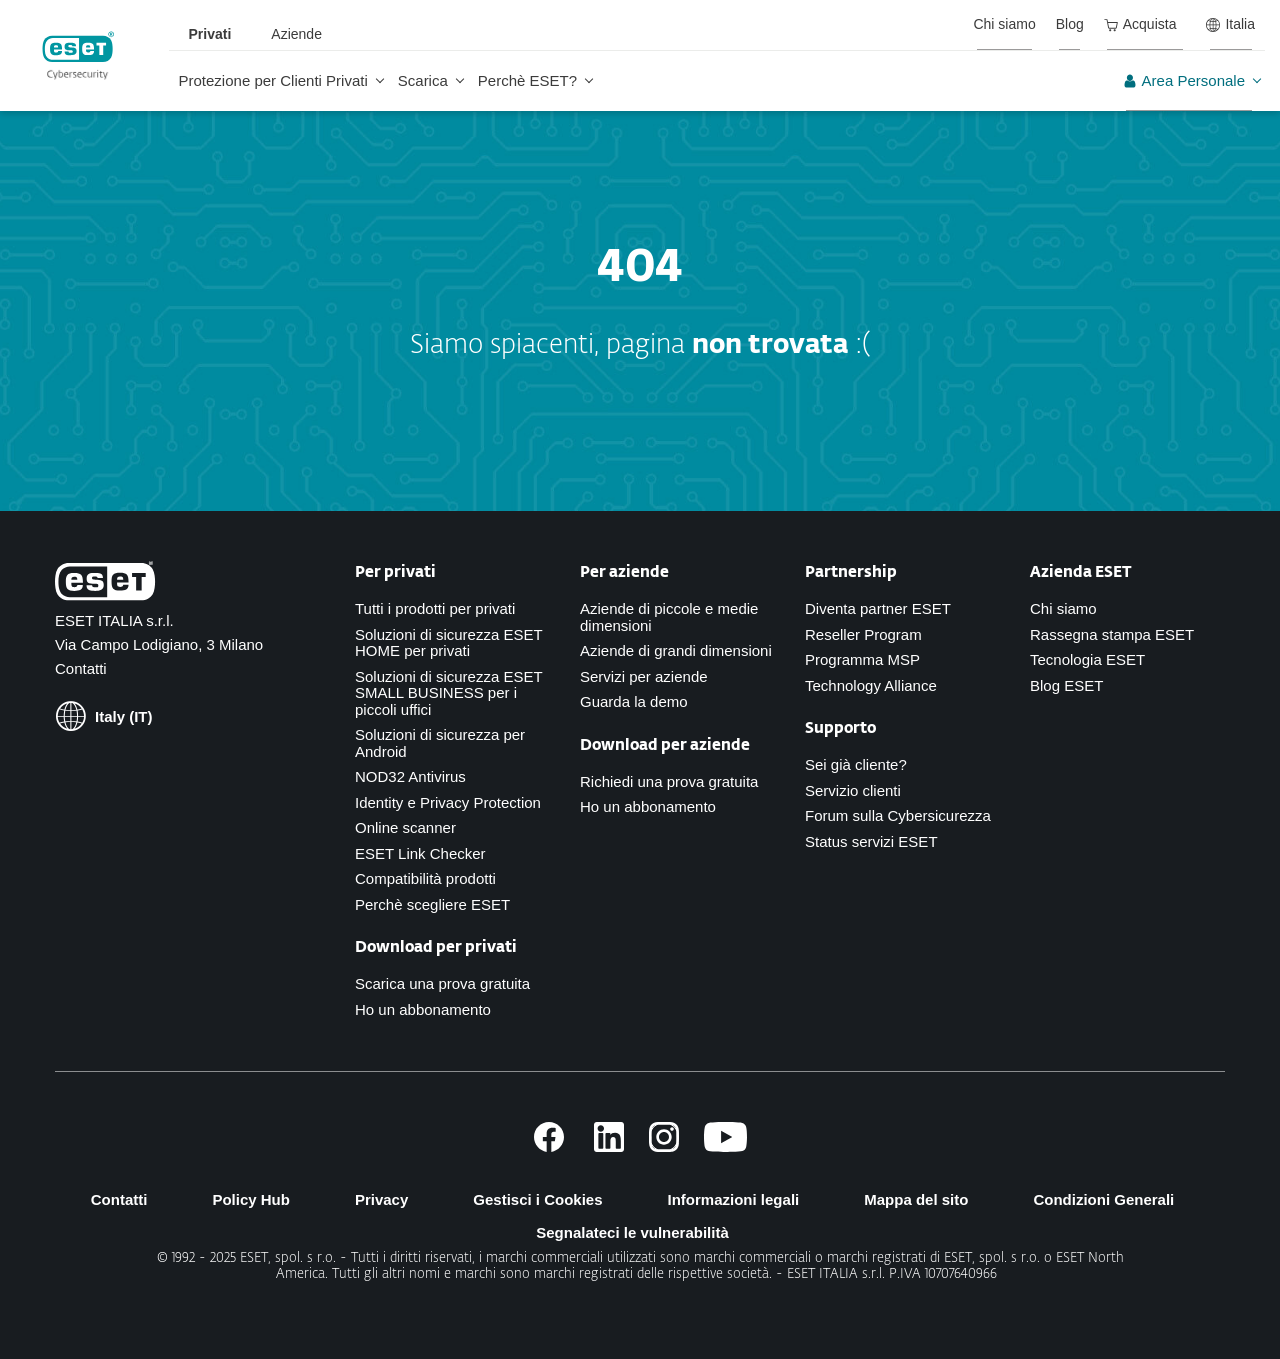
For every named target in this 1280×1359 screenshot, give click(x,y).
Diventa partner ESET (878, 608)
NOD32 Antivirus (410, 776)
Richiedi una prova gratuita (669, 781)
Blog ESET (1066, 685)
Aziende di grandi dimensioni (676, 650)
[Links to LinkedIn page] (609, 1146)
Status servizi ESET (871, 841)
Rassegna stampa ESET (1112, 634)
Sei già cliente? (856, 764)
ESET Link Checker (420, 853)
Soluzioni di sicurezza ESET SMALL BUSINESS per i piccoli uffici (448, 693)
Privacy (381, 1199)
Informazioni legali (734, 1199)
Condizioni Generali (1103, 1199)
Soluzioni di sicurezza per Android (440, 743)
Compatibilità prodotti (425, 878)
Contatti (81, 668)
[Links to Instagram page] (664, 1146)
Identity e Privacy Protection (448, 802)
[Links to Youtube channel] (725, 1146)
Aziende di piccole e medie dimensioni (669, 617)
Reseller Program (863, 634)
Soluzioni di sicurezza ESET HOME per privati (448, 643)
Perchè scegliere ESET (432, 904)
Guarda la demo (634, 701)
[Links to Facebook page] (549, 1146)
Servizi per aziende (644, 676)
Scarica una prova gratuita (442, 983)
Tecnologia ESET (1087, 659)
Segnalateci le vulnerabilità (632, 1232)
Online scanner (405, 827)
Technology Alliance (871, 685)
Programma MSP (862, 659)
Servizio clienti (853, 790)
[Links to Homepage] (105, 585)
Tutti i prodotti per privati (435, 608)
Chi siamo (1063, 608)
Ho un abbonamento (423, 1009)
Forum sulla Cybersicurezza (898, 815)
